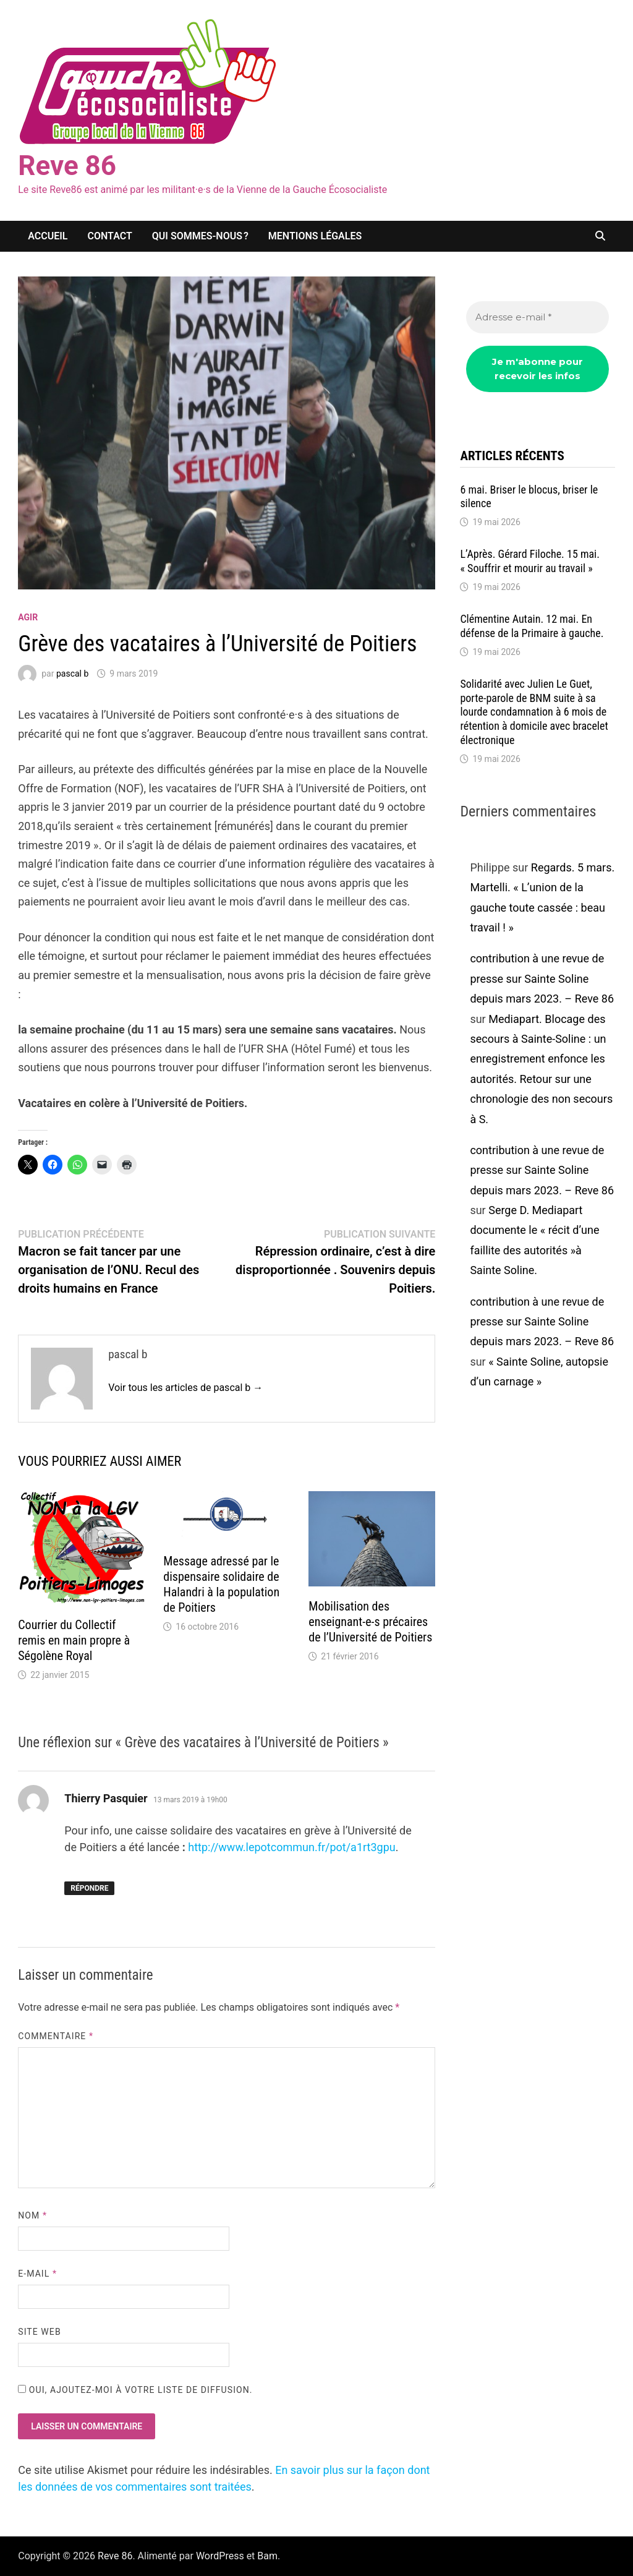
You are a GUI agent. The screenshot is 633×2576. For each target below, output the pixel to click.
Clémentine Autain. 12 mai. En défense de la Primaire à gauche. (531, 626)
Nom (32, 2215)
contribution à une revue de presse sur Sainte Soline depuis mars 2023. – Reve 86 (542, 978)
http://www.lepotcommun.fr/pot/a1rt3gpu (291, 1847)
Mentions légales (315, 236)
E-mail (37, 2274)
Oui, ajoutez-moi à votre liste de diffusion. (135, 2390)
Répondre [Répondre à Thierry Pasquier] (89, 1888)
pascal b (72, 673)
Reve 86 (67, 166)
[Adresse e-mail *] (537, 317)
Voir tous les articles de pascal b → (185, 1387)
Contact (110, 236)
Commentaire (55, 2036)
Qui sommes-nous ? (200, 236)
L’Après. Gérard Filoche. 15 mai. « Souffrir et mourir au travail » (530, 561)
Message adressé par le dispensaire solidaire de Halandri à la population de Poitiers (221, 1584)
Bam (267, 2556)
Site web (39, 2332)
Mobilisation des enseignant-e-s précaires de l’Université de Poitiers (370, 1622)
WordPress (220, 2556)
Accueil (47, 236)
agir (28, 617)
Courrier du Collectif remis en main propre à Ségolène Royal (74, 1640)
